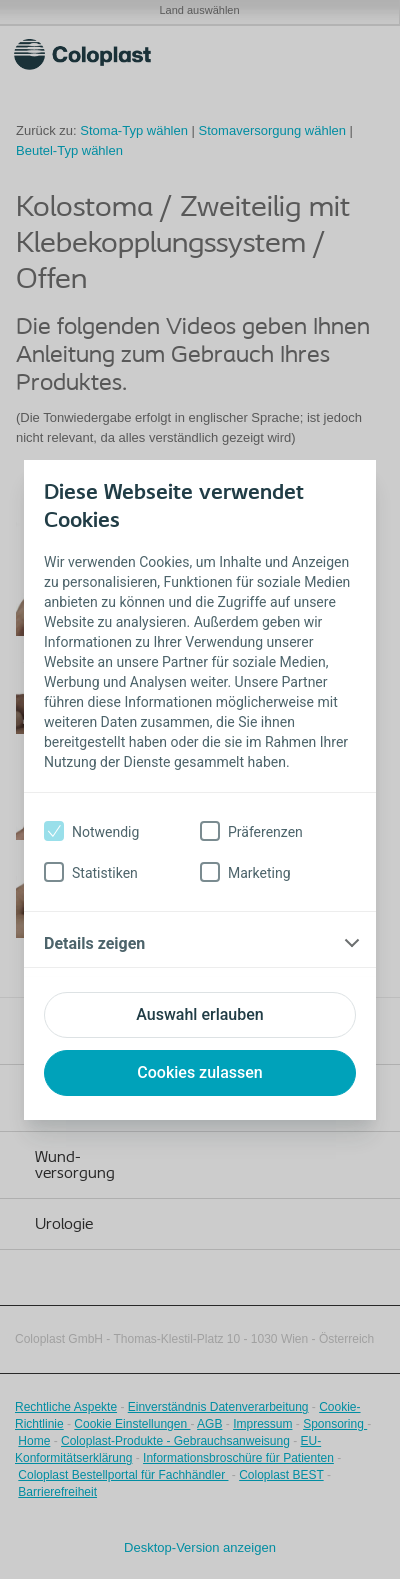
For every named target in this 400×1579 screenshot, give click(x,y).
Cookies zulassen (199, 1072)
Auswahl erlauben (199, 1014)
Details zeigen (94, 943)
